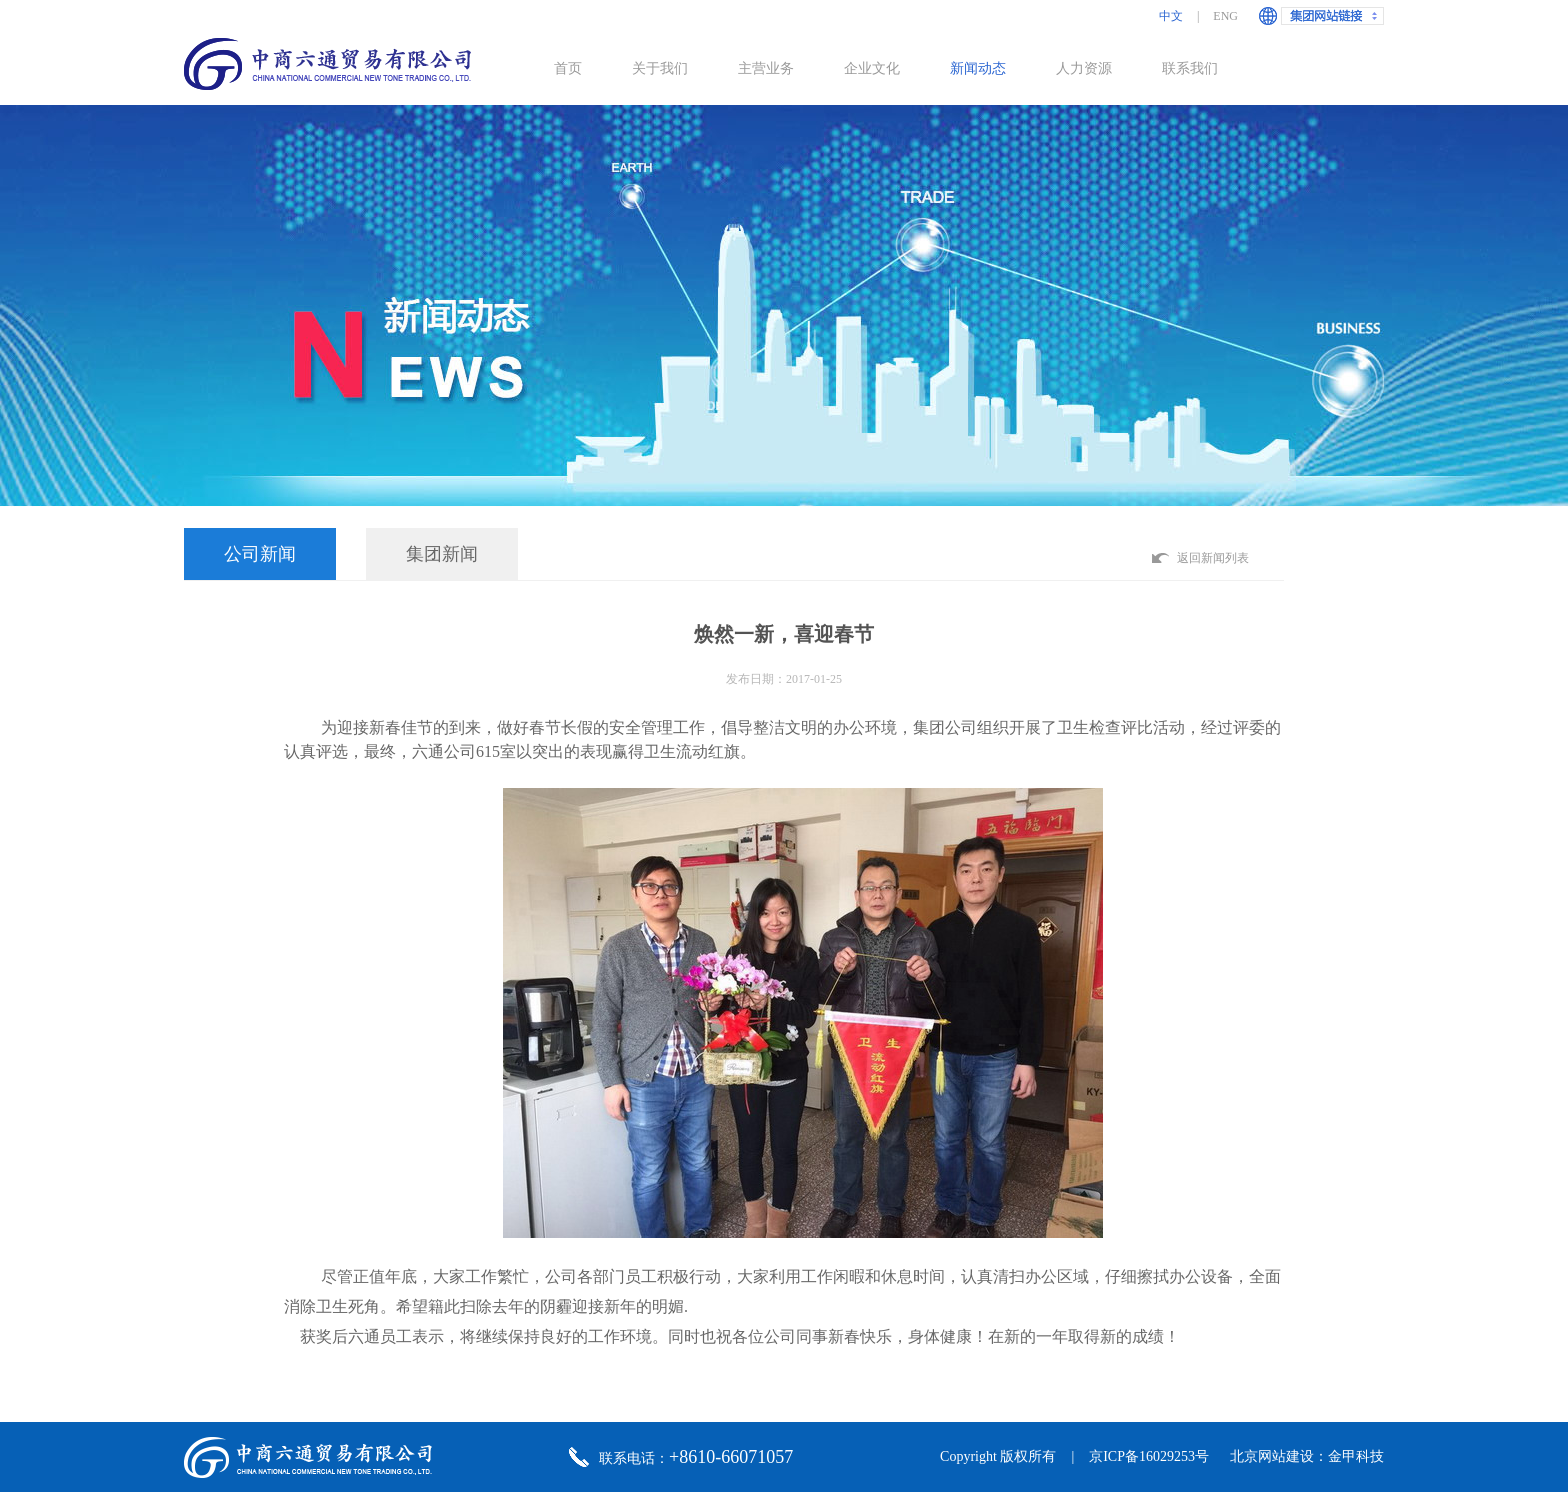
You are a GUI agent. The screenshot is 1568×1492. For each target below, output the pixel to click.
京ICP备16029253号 (1149, 1456)
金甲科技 (1356, 1456)
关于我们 (660, 68)
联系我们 (1190, 68)
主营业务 (766, 68)
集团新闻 (442, 554)
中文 (1171, 16)
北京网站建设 (1272, 1456)
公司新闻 (260, 554)
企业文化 (872, 68)
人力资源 (1084, 68)
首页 (568, 68)
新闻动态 (978, 68)
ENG (1225, 16)
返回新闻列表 (1213, 558)
